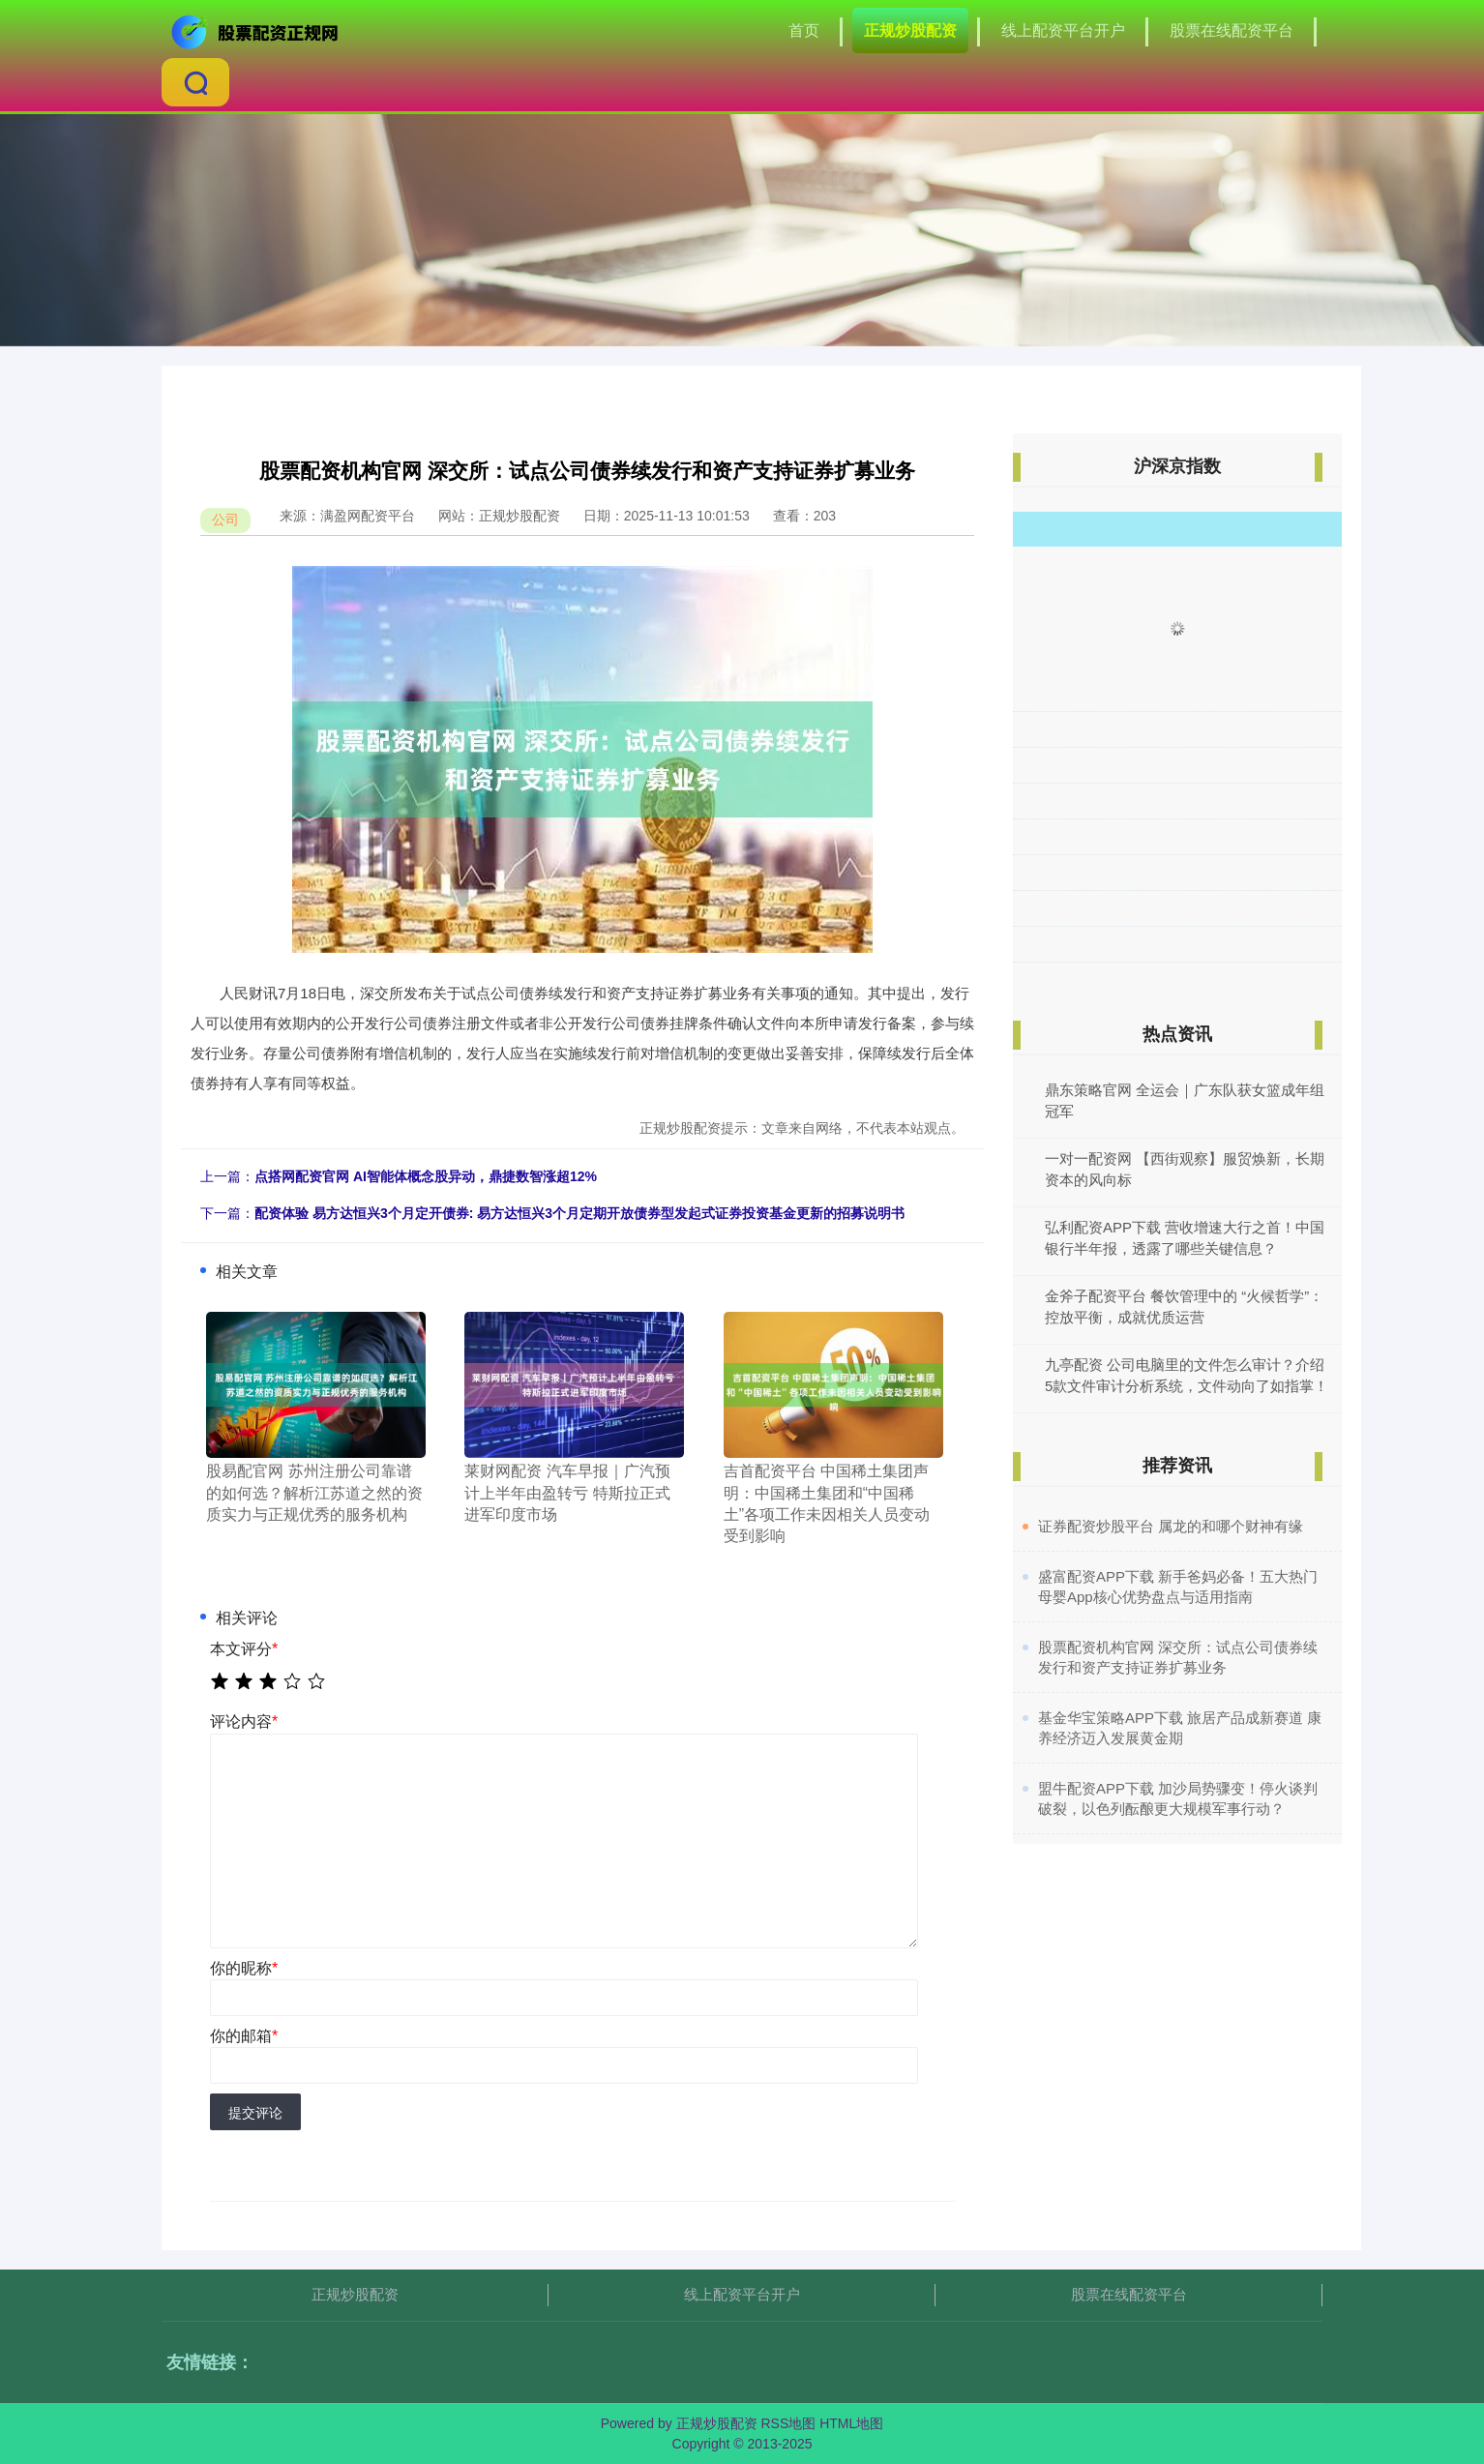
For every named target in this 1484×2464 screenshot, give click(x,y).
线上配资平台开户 (1063, 30)
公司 (225, 519)
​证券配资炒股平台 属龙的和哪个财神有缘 (1170, 1526)
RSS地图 (788, 2423)
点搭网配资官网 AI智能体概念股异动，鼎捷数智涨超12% (425, 1176)
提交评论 (255, 2113)
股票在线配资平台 (1231, 30)
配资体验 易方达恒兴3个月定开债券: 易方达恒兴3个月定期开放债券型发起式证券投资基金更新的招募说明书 (579, 1213)
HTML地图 (851, 2423)
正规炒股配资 (910, 30)
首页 (803, 30)
